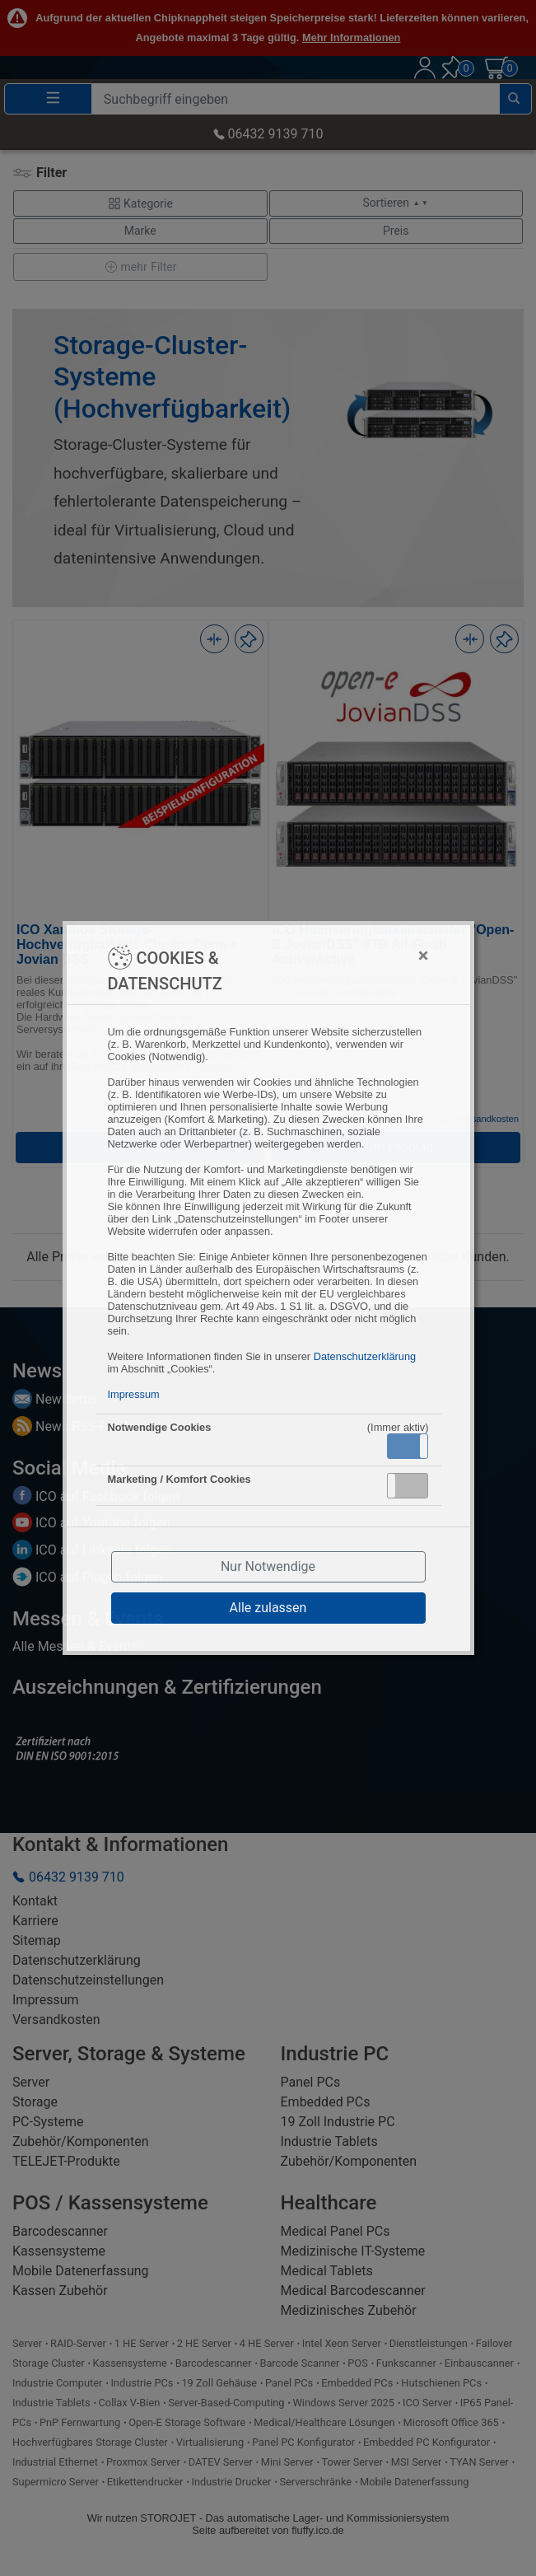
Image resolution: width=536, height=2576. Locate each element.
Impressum (134, 1394)
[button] (407, 1446)
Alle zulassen (268, 1607)
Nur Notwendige (268, 1566)
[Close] (341, 956)
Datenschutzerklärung (365, 1356)
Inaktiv (414, 1485)
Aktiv (406, 1445)
